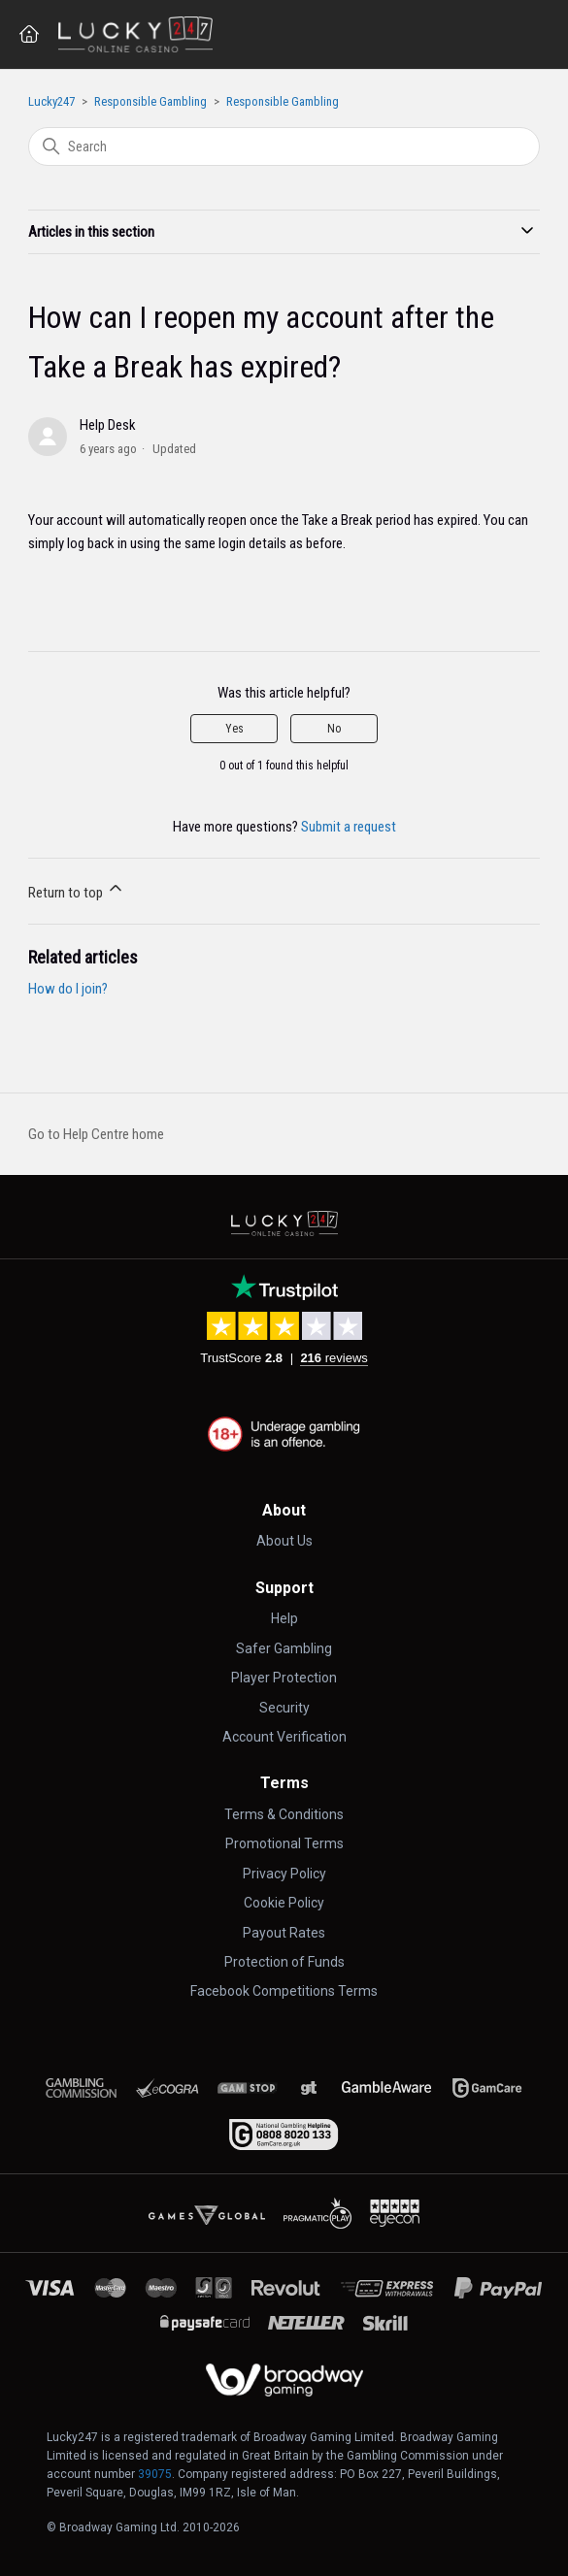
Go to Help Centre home (96, 1134)
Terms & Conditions (284, 1814)
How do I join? (68, 988)
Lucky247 (51, 101)
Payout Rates (284, 1932)
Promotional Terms (284, 1843)
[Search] (284, 146)
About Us (284, 1541)
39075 (155, 2474)
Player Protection (284, 1677)
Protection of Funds (284, 1962)
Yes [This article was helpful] (234, 728)
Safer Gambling (284, 1648)
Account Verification (284, 1737)
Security (284, 1707)
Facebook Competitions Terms (284, 1991)
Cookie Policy (284, 1902)
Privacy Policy (284, 1873)
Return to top (76, 889)
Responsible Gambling (150, 101)
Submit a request (348, 826)
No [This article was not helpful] (334, 728)
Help (284, 1618)
